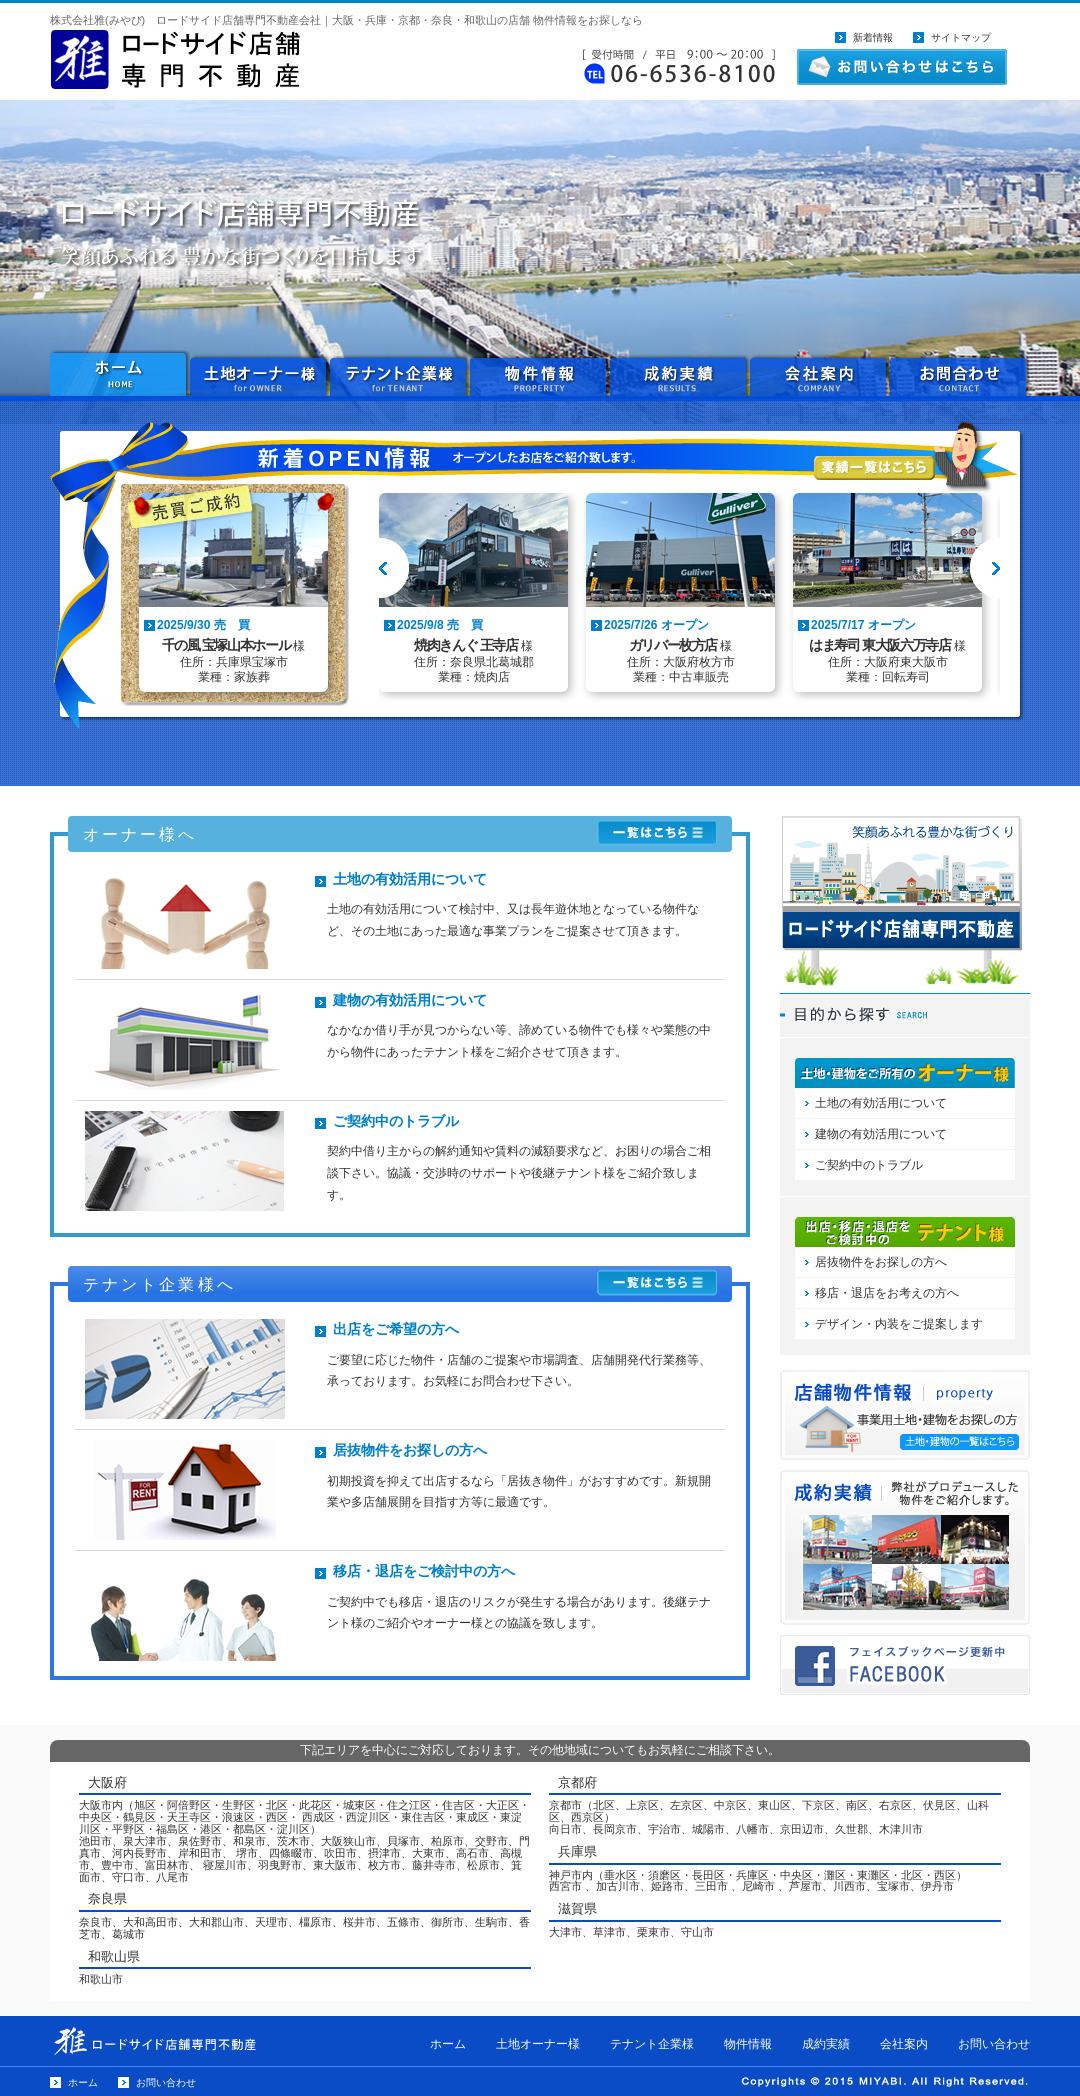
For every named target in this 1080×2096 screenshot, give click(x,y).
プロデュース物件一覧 (905, 1547)
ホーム (448, 2044)
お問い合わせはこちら (902, 67)
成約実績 (680, 375)
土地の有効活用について (410, 879)
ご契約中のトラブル (396, 1121)
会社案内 (820, 375)
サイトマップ (961, 37)
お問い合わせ (960, 375)
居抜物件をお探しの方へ (410, 1450)
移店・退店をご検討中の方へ (424, 1571)
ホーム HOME (120, 375)
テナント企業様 (400, 375)
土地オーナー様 (260, 375)
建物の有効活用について (410, 1000)
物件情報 (540, 375)
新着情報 (873, 37)
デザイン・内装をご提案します (899, 1324)
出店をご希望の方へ (396, 1329)
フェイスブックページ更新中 (905, 1665)
